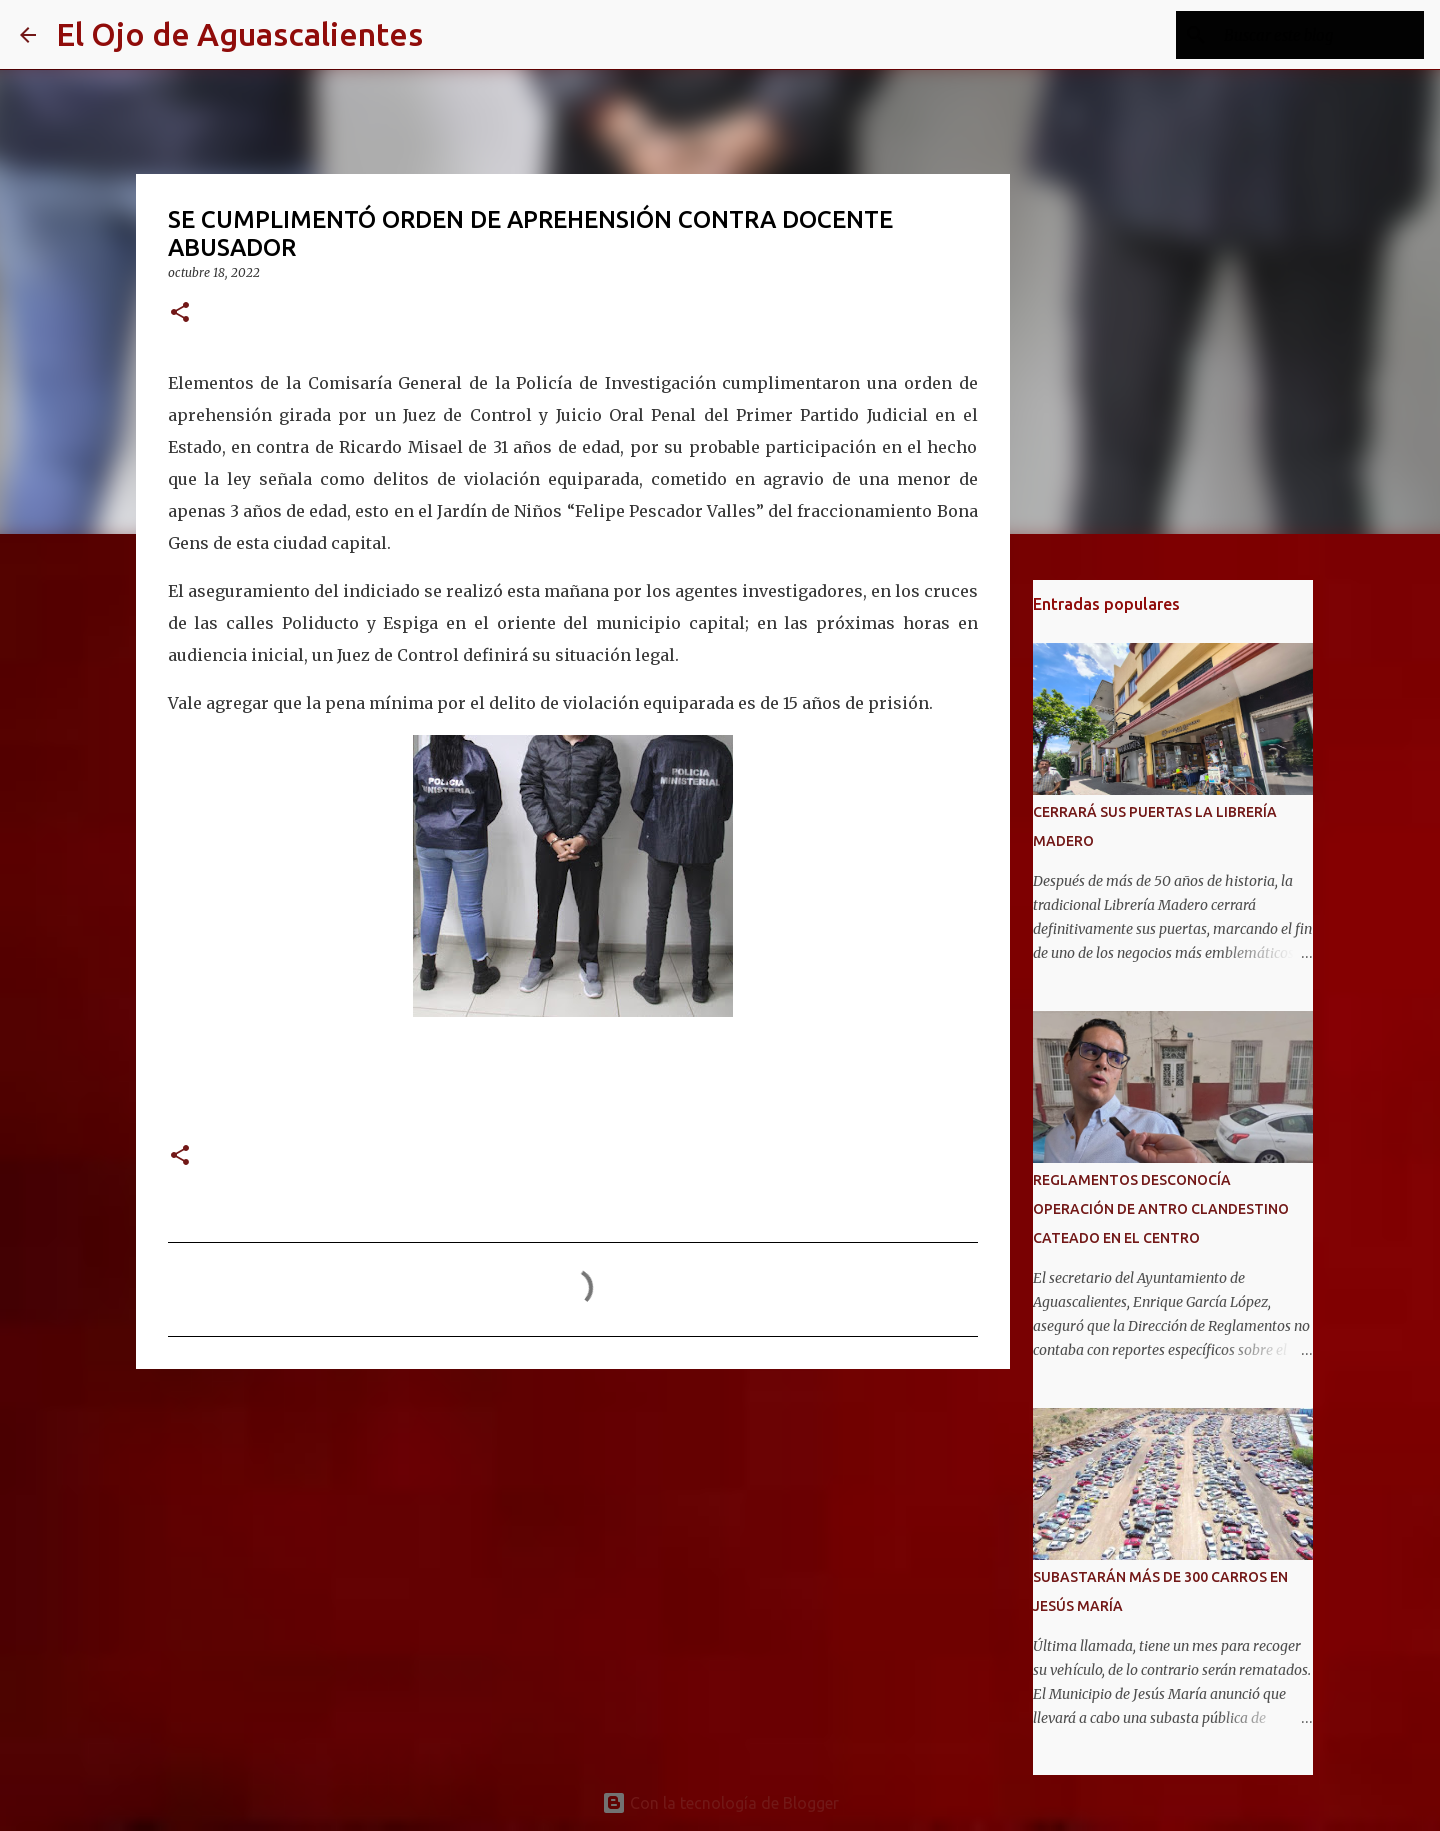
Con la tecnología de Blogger (720, 1803)
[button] (180, 313)
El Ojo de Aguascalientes (239, 34)
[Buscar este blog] (1319, 35)
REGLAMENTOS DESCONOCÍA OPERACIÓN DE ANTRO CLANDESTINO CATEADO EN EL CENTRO (1161, 1209)
